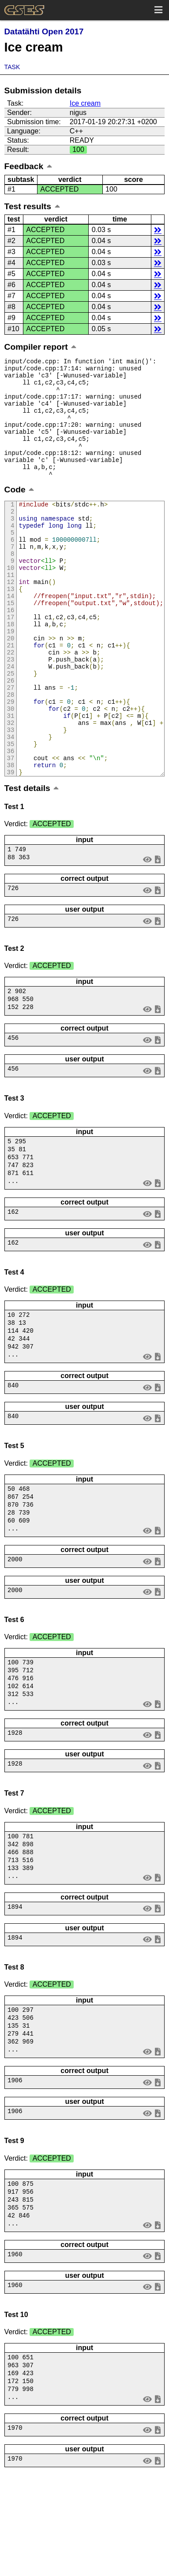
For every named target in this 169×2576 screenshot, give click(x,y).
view (147, 933)
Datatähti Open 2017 (44, 31)
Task (12, 66)
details (157, 229)
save (157, 933)
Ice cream (85, 103)
